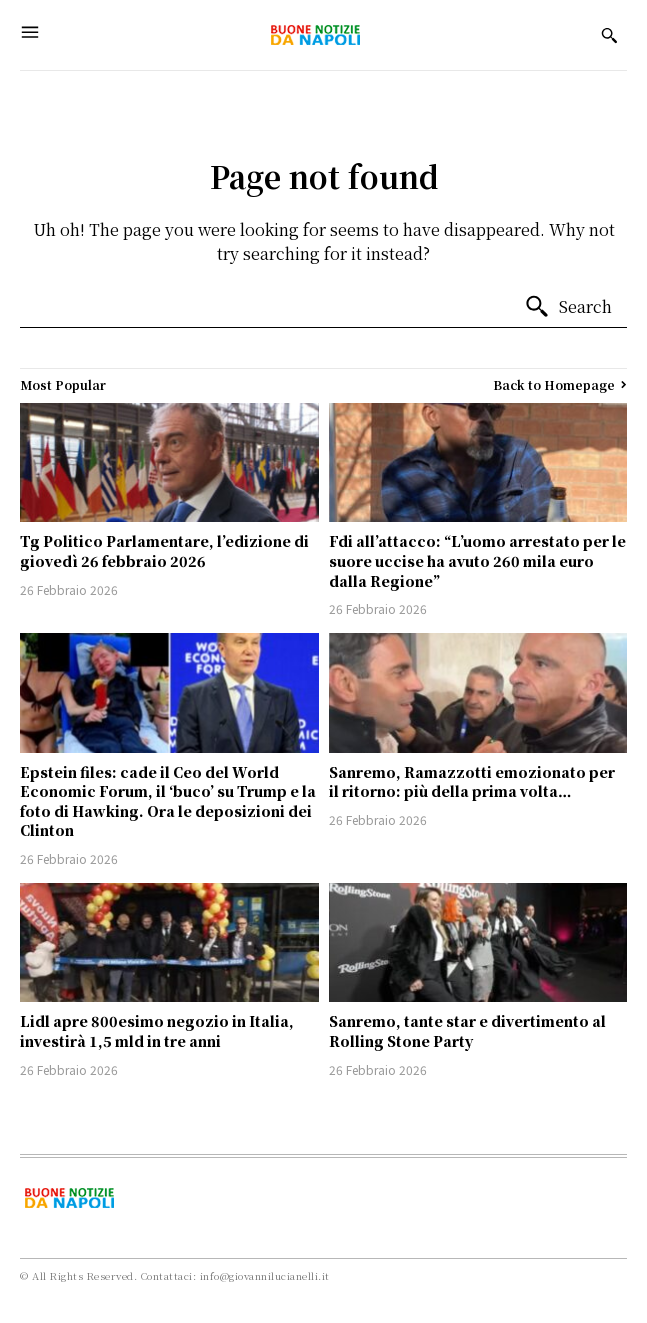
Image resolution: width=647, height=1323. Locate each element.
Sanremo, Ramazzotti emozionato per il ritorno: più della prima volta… (472, 782)
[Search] (568, 307)
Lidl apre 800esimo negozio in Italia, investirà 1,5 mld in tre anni (157, 1031)
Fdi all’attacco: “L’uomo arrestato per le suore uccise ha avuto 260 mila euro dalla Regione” (477, 560)
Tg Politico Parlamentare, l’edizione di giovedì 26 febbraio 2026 (164, 551)
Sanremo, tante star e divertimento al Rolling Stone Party (467, 1031)
